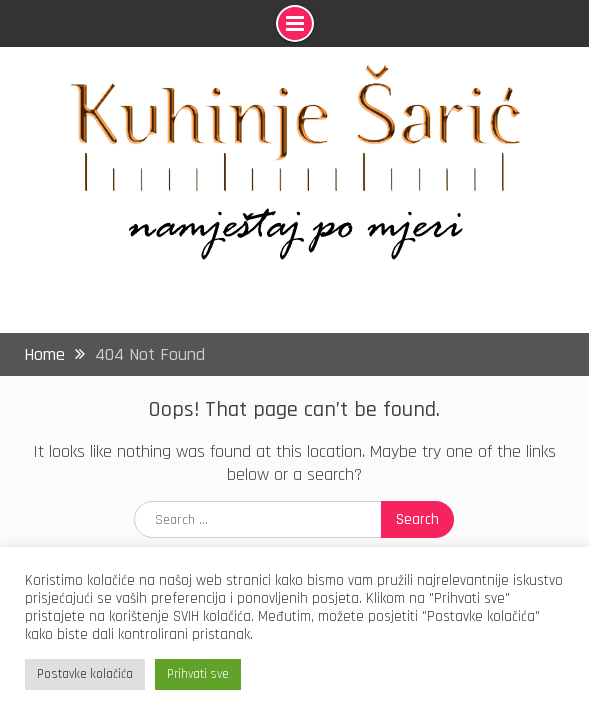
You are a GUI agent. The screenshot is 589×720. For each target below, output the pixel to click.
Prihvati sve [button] (198, 674)
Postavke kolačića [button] (85, 674)
